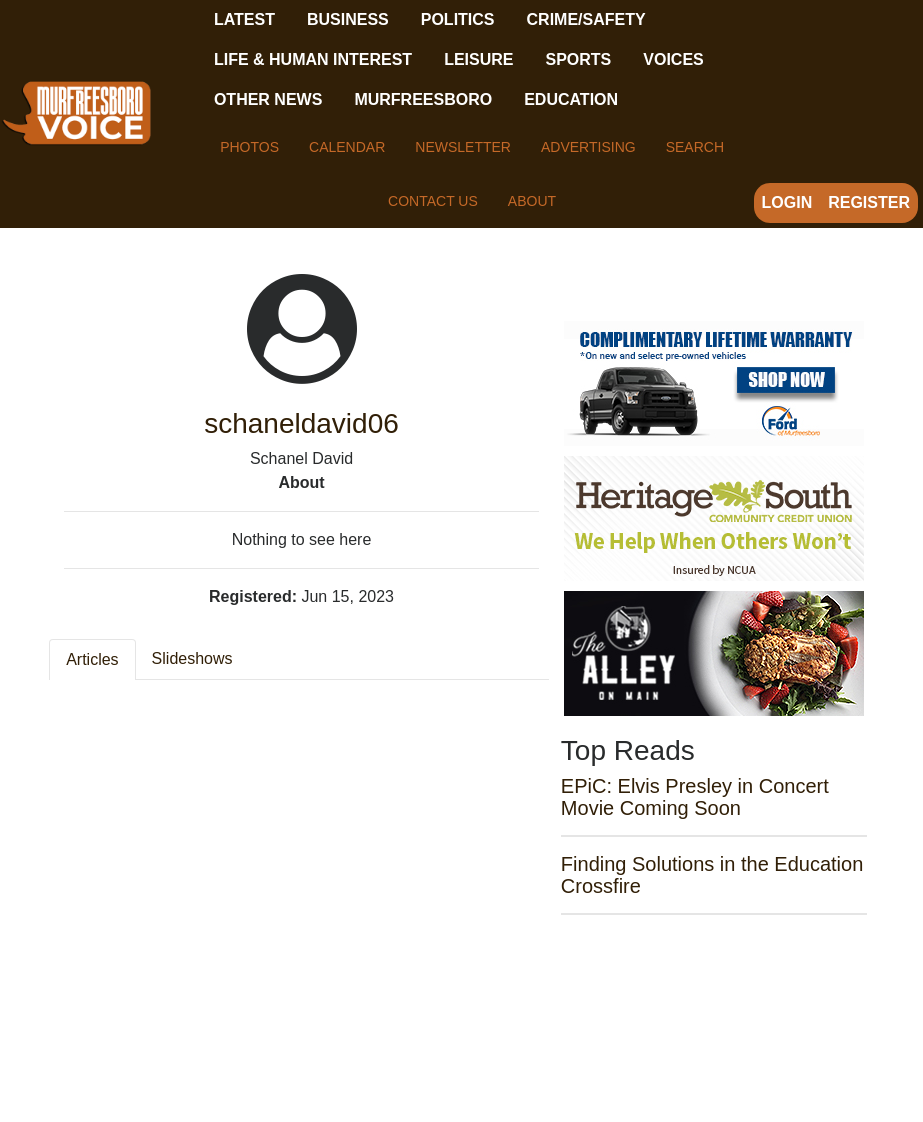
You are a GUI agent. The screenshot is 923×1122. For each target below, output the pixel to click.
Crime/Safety (586, 19)
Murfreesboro (423, 99)
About (532, 201)
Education (571, 99)
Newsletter (463, 147)
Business (348, 19)
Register (869, 202)
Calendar (347, 147)
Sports (578, 59)
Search (695, 147)
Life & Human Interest (313, 59)
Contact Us (433, 201)
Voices (673, 59)
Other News (268, 99)
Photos (249, 147)
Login (787, 202)
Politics (458, 19)
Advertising (588, 147)
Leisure (478, 59)
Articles (92, 659)
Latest (244, 19)
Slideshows (192, 658)
